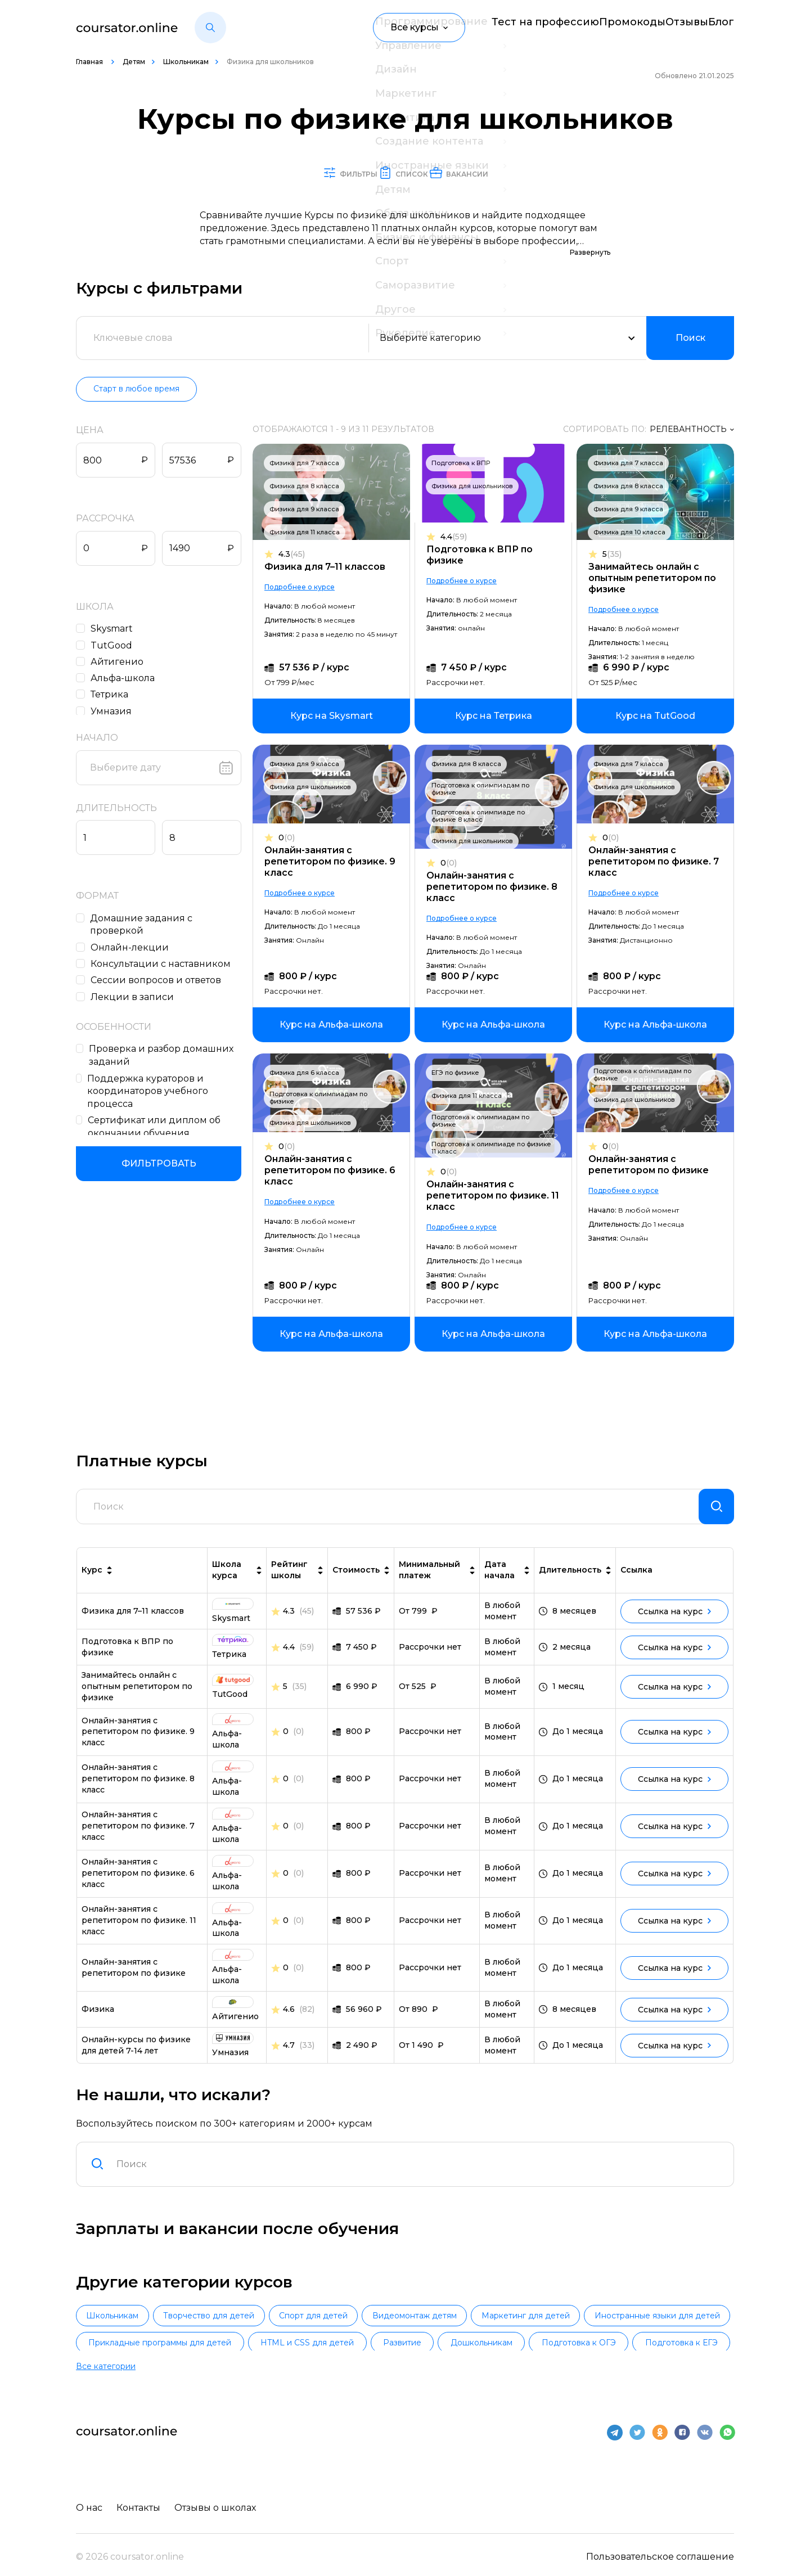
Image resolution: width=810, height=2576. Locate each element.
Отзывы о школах (221, 2501)
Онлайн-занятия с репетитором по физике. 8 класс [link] (138, 1788)
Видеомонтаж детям (520, 2327)
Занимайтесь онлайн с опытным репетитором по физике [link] (137, 1695)
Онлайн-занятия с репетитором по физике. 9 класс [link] (138, 1741)
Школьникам (186, 61)
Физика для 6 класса (310, 1073)
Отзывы (669, 27)
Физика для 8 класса (310, 486)
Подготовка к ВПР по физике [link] (127, 1656)
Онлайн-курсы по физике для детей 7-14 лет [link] (136, 2054)
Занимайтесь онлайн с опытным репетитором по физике (652, 578)
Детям (134, 61)
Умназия (113, 711)
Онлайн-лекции (132, 948)
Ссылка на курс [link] (674, 1621)
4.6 (289, 2019)
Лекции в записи (135, 997)
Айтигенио (119, 662)
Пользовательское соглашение (660, 2550)
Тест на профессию (499, 27)
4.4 (456, 537)
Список (408, 173)
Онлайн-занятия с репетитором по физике (648, 1165)
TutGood (114, 646)
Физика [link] (98, 2019)
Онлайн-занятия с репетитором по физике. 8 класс (494, 887)
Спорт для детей (388, 2327)
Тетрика (112, 695)
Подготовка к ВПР (463, 463)
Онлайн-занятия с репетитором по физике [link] (134, 1977)
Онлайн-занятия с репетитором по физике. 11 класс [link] (139, 1929)
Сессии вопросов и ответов (158, 980)
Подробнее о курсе (305, 587)
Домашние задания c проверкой (144, 925)
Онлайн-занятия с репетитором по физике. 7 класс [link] (138, 1835)
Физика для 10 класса (629, 533)
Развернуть (590, 253)
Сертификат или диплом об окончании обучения (157, 1127)
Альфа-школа (125, 678)
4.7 (289, 2055)
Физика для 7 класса (310, 463)
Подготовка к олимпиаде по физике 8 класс (481, 816)
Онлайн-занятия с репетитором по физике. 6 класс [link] (138, 1882)
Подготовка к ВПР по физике (482, 555)
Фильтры (308, 173)
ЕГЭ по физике (458, 1073)
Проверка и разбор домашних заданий (164, 1056)
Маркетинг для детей (660, 2327)
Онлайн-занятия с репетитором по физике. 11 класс (495, 1196)
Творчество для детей (253, 2327)
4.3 (297, 555)
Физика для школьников (475, 486)
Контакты (141, 2501)
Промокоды (598, 27)
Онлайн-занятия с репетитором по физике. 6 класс (335, 1170)
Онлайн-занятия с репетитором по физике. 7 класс (653, 862)
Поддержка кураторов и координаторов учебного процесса (150, 1092)
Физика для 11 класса (310, 533)
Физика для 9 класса (310, 510)
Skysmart (114, 629)
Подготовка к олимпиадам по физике (483, 789)
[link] (337, 716)
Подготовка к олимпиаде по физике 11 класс (494, 1148)
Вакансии (510, 173)
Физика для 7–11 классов (330, 567)
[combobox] (418, 2173)
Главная (90, 61)
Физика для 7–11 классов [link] (133, 1620)
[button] (210, 27)
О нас (89, 2501)
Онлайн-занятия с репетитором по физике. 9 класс (335, 862)
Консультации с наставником (163, 964)
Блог (723, 27)
